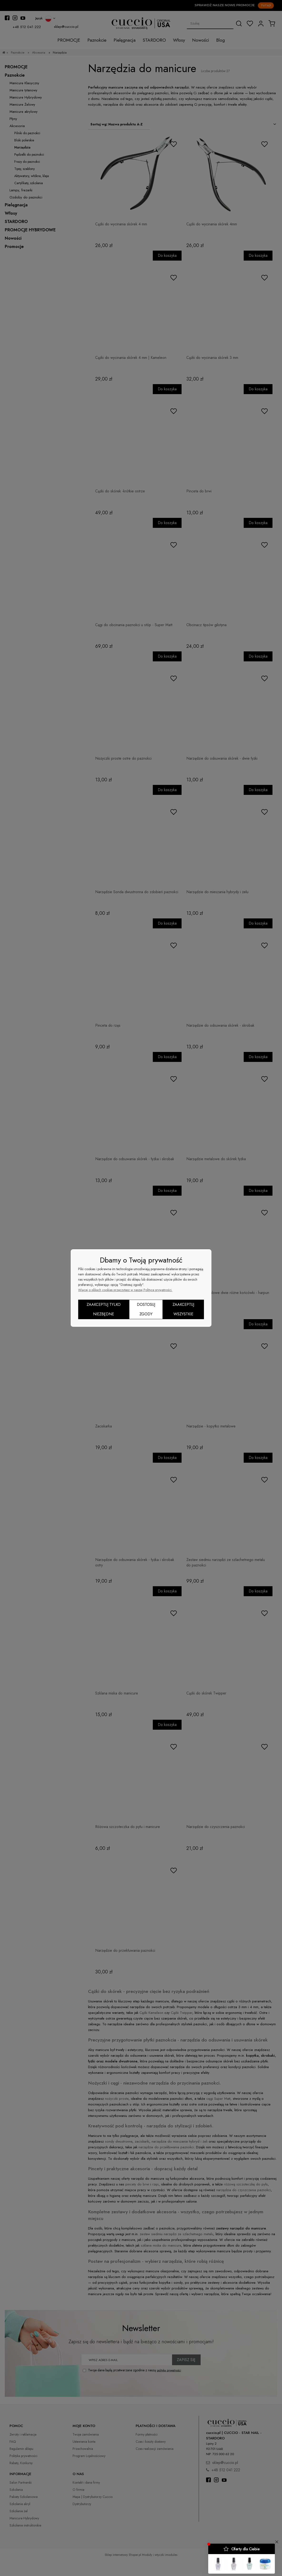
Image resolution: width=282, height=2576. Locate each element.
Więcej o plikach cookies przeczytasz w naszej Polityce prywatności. (125, 1290)
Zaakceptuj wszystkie (183, 1309)
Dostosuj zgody (146, 1309)
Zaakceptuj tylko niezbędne (104, 1309)
